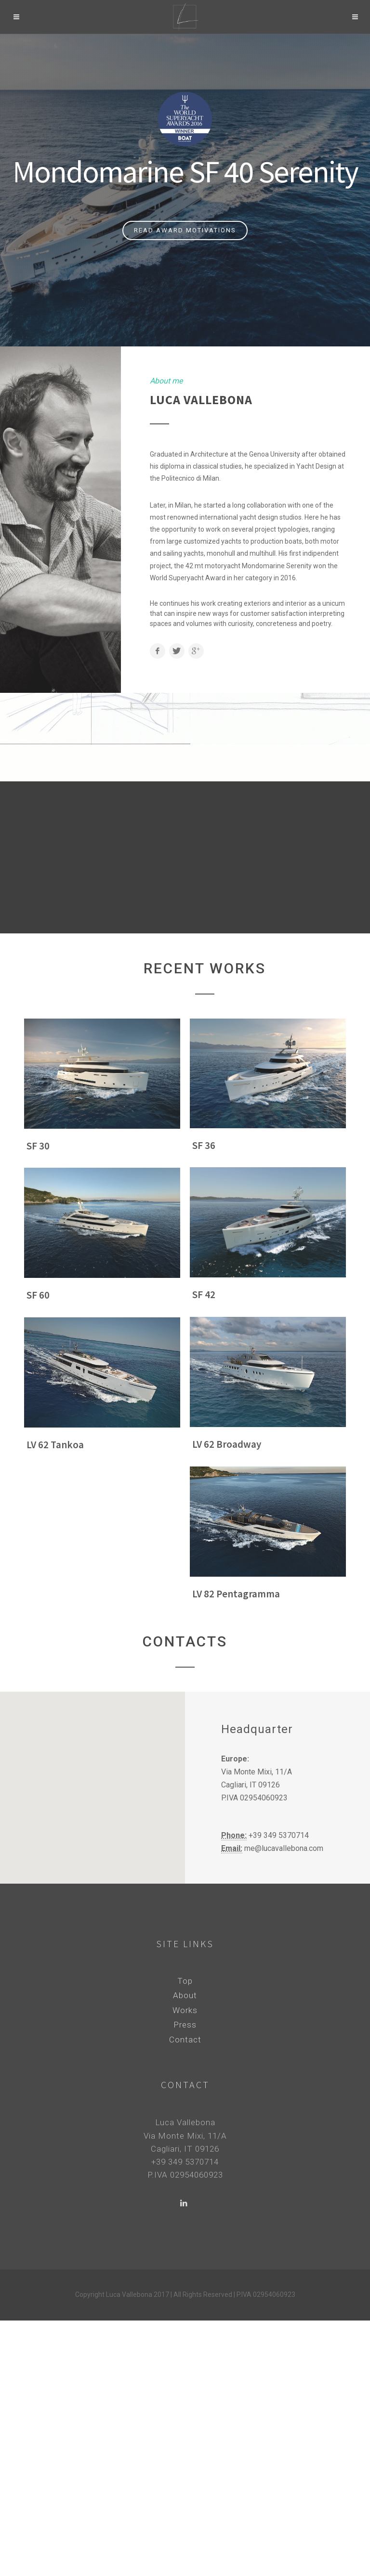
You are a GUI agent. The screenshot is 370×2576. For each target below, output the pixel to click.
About (185, 1995)
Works (185, 2010)
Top (185, 1981)
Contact (185, 2039)
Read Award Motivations (185, 230)
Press (185, 2024)
